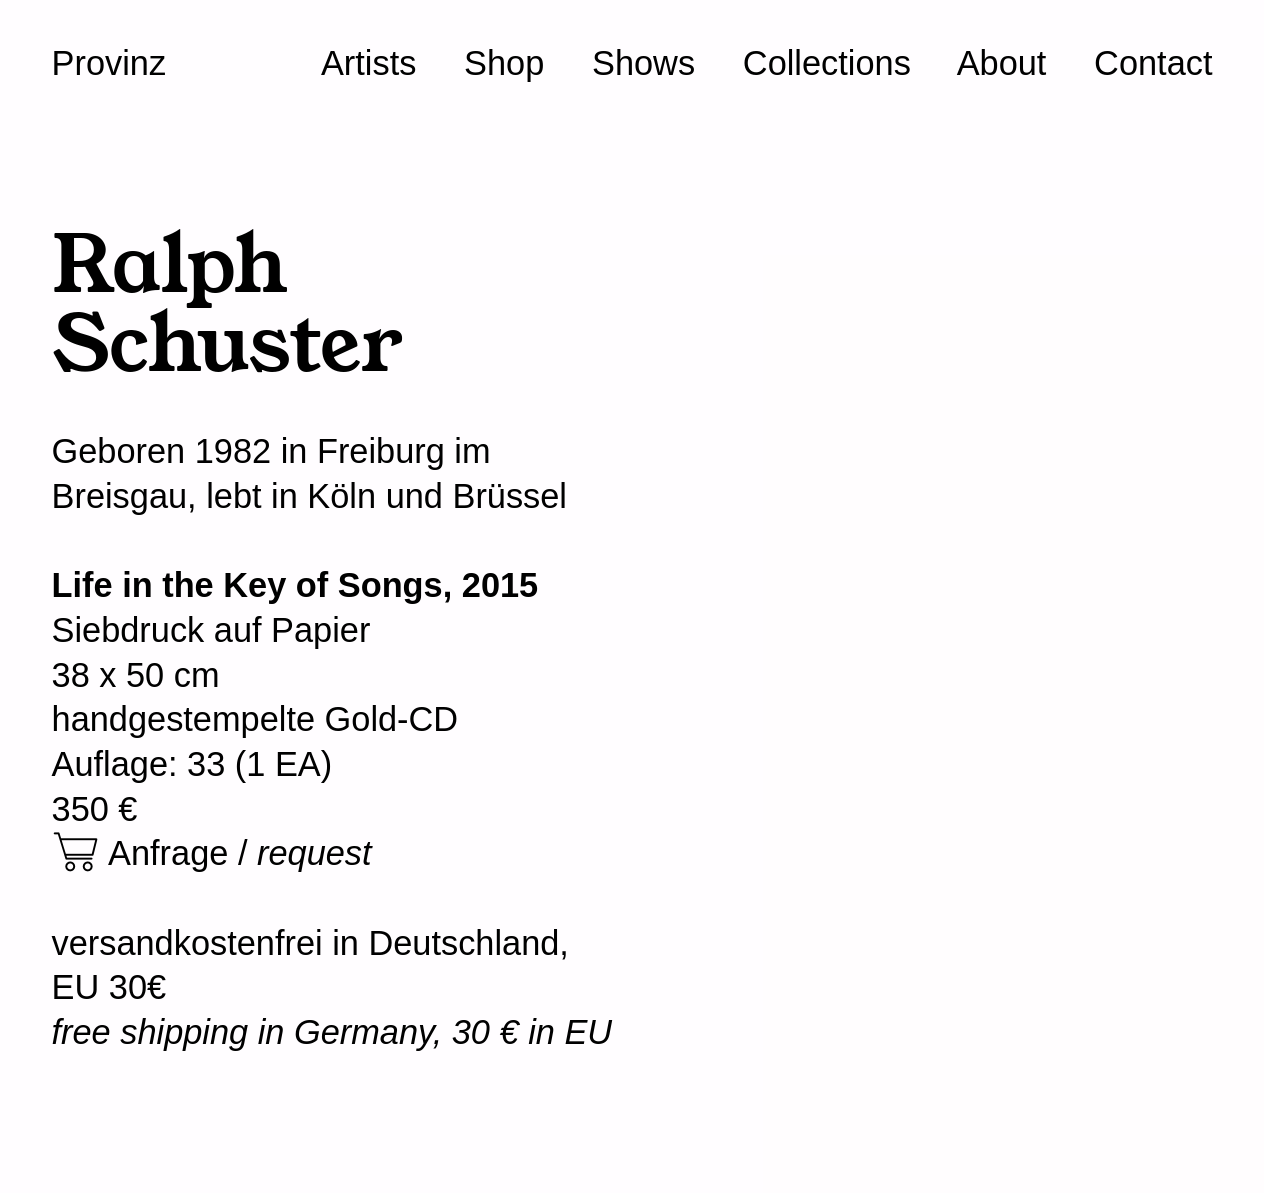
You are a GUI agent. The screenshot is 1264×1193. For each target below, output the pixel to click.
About (1002, 63)
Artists (368, 63)
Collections (827, 63)
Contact (1153, 63)
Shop (504, 63)
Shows (643, 63)
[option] (930, 352)
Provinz (109, 63)
